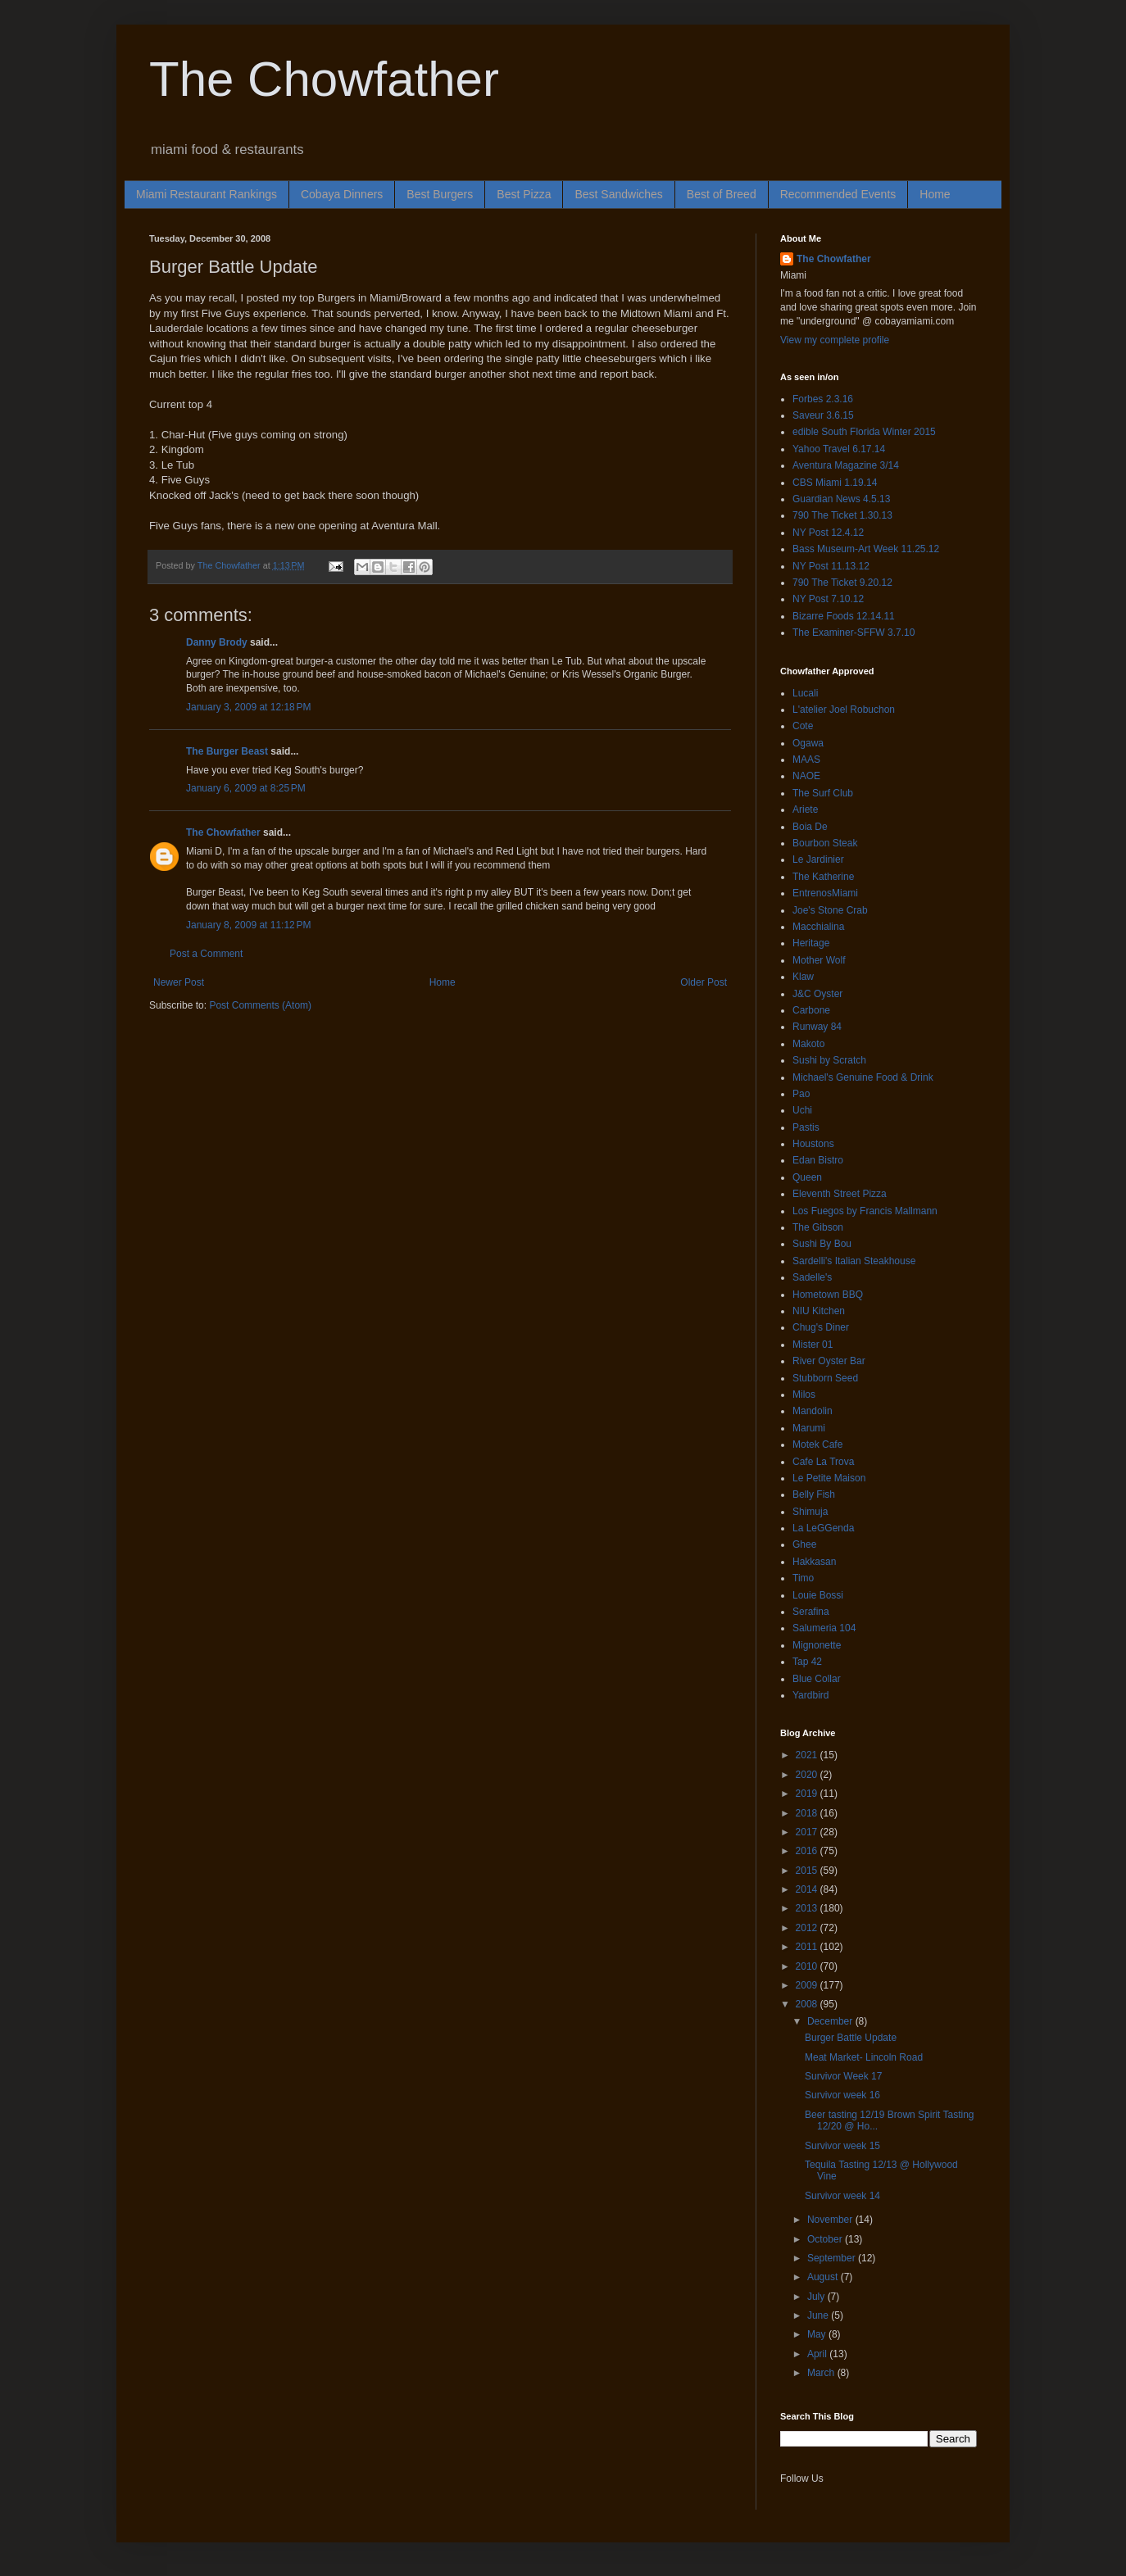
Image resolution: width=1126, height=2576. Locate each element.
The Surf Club (822, 793)
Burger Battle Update (851, 2037)
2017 (808, 1832)
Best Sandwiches (618, 194)
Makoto (808, 1044)
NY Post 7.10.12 (828, 599)
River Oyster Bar (828, 1361)
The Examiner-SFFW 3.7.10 (853, 632)
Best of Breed (721, 194)
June (819, 2315)
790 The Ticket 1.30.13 (842, 515)
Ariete (805, 809)
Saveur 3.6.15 (823, 415)
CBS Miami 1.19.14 (834, 482)
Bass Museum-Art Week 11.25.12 (865, 549)
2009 (808, 1985)
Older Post (703, 982)
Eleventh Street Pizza (839, 1194)
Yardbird (810, 1695)
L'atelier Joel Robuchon (843, 709)
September (832, 2258)
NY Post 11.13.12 (830, 566)
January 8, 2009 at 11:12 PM (248, 925)
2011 (808, 1946)
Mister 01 (812, 1344)
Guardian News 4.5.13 (841, 499)
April (818, 2354)
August (824, 2277)
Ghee (804, 1544)
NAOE (806, 776)
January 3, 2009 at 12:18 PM (248, 707)
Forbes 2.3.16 (822, 399)
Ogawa (808, 743)
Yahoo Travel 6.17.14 (838, 449)
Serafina (810, 1611)
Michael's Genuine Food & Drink (862, 1077)
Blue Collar (816, 1679)
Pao (801, 1094)
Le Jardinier (818, 859)
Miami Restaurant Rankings (206, 194)
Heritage (810, 943)
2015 (808, 1870)
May (818, 2334)
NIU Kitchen (818, 1311)
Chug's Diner (820, 1327)
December (831, 2021)
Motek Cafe (817, 1444)
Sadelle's (812, 1277)
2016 (808, 1851)
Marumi (808, 1428)
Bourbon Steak (824, 843)
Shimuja (810, 1511)
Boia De (810, 826)
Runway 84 (817, 1026)
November (831, 2219)
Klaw (803, 976)
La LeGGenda (823, 1528)
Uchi (802, 1110)
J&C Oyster (817, 994)
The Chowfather (324, 79)
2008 (808, 2004)
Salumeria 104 (824, 1628)
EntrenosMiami (825, 893)
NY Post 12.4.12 (828, 532)
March (822, 2373)
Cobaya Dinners (342, 194)
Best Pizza (524, 194)
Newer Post (178, 982)
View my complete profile (834, 340)
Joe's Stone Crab (830, 910)
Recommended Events (838, 194)
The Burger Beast (227, 751)
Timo (803, 1578)
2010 (808, 1966)
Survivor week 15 (842, 2146)
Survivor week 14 (842, 2196)
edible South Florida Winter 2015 (864, 432)
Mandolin (812, 1411)
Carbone (811, 1010)
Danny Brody (216, 642)
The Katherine (823, 876)
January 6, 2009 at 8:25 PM (246, 788)
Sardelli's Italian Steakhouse (853, 1261)
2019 (808, 1793)
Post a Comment (206, 953)
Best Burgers (439, 194)
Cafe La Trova (823, 1461)
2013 (808, 1908)
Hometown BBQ (827, 1294)
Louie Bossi (817, 1595)
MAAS (806, 759)
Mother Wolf (818, 960)
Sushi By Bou (821, 1243)
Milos (803, 1394)
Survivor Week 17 (843, 2076)
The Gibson (817, 1227)
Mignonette (816, 1645)
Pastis (806, 1127)
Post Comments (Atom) (260, 1005)
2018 (808, 1813)
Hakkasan (814, 1561)
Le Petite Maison (828, 1478)
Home (934, 194)
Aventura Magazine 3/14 (845, 465)
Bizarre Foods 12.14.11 (843, 616)
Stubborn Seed (825, 1378)
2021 (808, 1755)
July (817, 2296)
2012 (808, 1928)
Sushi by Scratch (829, 1060)
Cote (802, 726)
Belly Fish (813, 1494)
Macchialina (818, 926)
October (826, 2239)
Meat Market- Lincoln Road (864, 2057)
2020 (808, 1774)
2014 (808, 1889)
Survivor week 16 (842, 2095)
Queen (807, 1177)
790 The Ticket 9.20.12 (842, 582)
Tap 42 (807, 1661)
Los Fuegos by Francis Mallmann (865, 1211)
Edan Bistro (817, 1160)
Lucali (805, 693)
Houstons (813, 1144)
